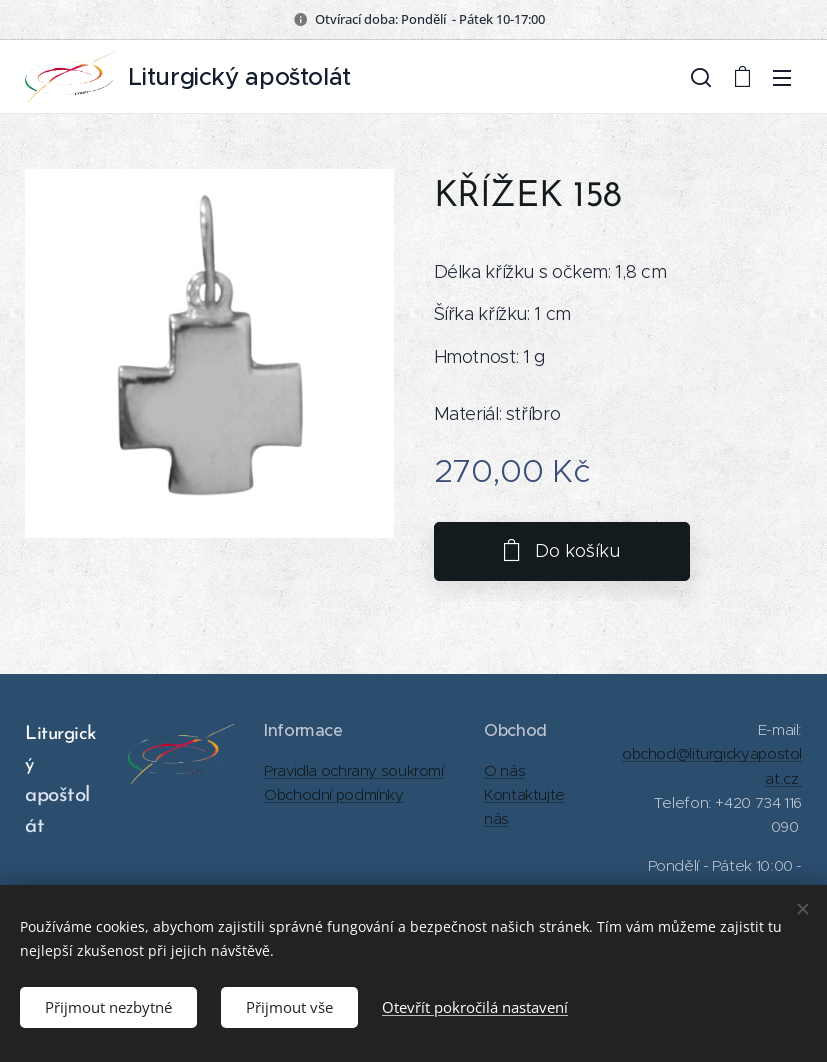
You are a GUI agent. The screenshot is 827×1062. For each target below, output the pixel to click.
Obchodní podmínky (334, 794)
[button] (701, 77)
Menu (782, 78)
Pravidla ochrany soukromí (354, 770)
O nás (504, 770)
